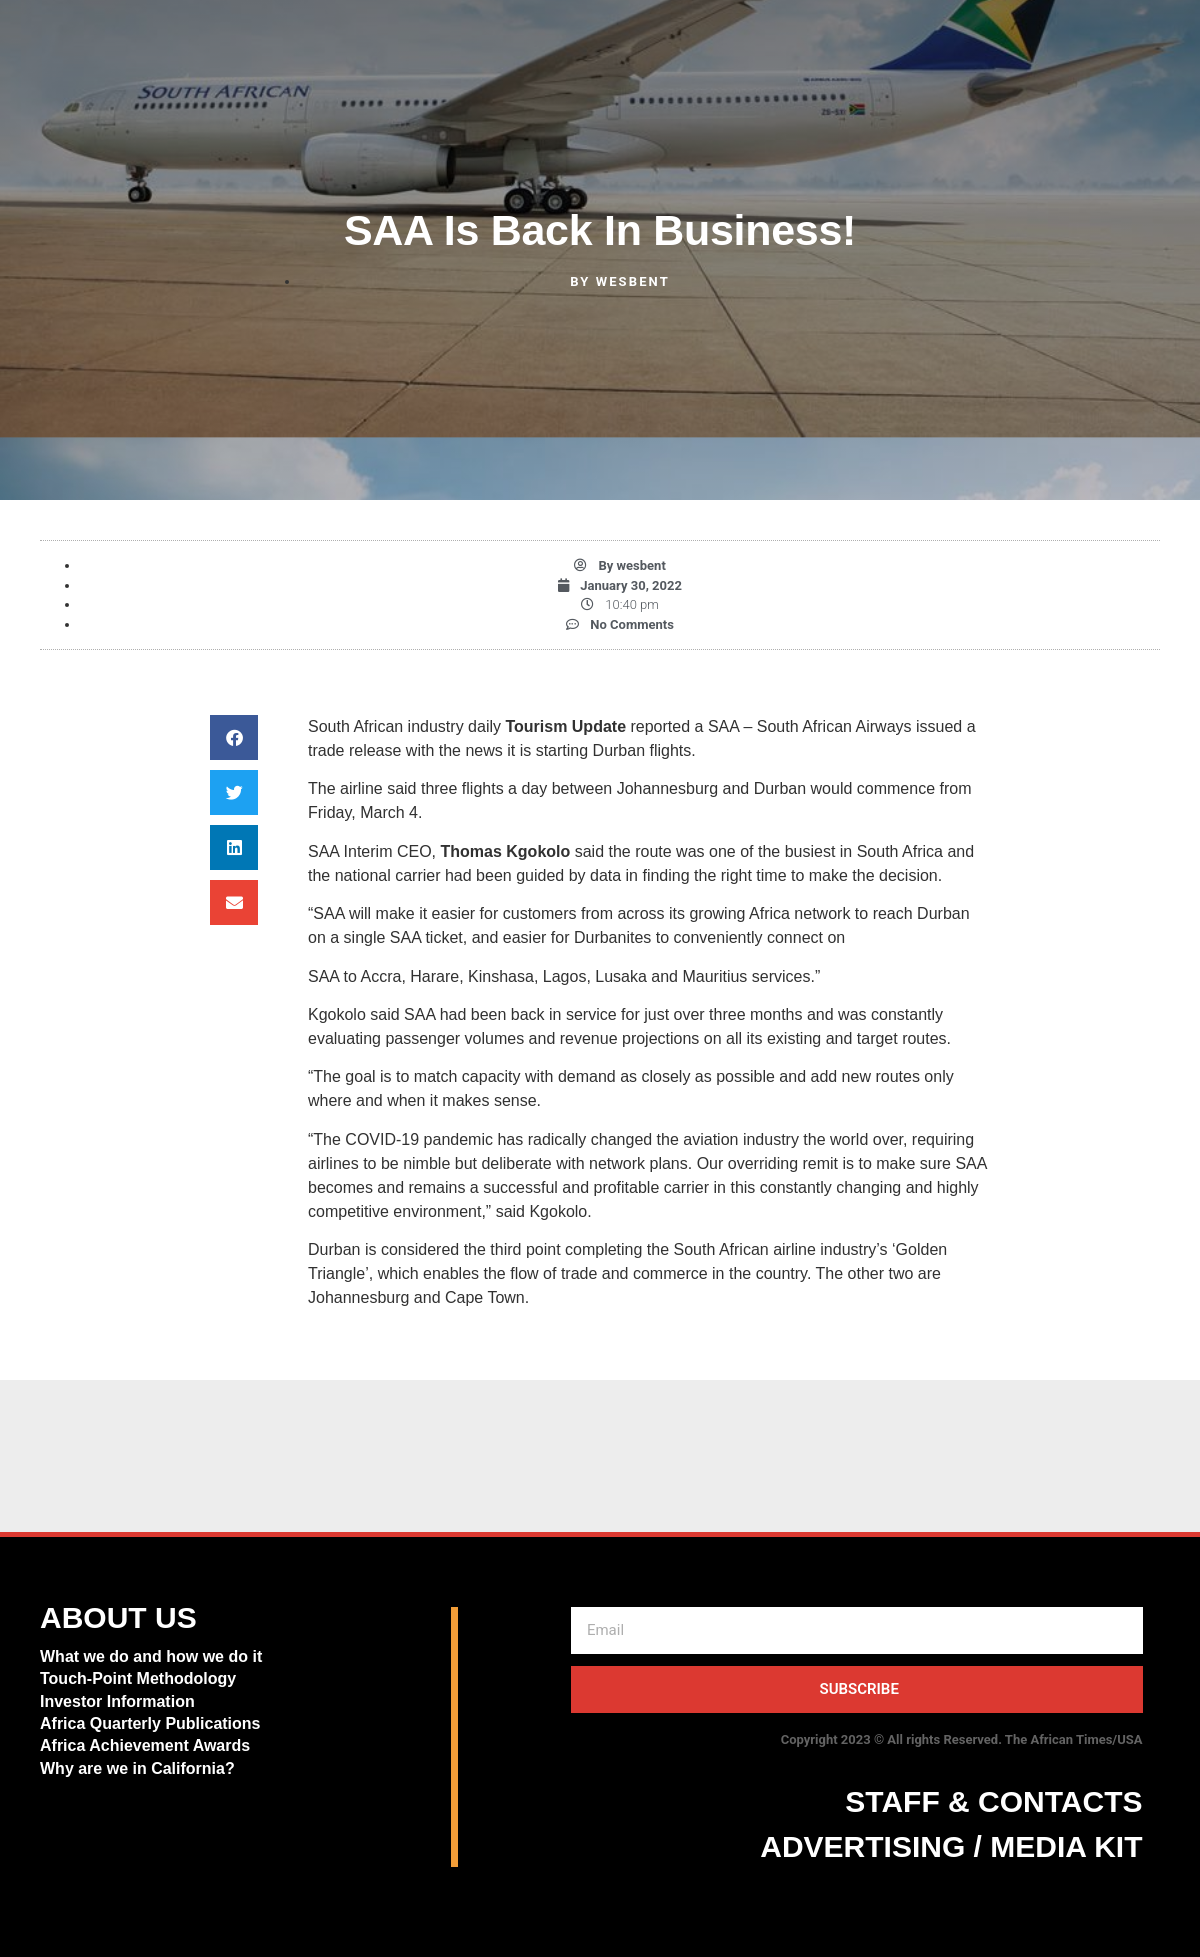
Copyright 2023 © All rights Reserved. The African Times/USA (962, 1739)
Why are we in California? (139, 1768)
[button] (234, 737)
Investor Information (117, 1701)
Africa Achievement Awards (145, 1745)
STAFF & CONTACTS (993, 1801)
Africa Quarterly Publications (150, 1723)
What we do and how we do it (151, 1656)
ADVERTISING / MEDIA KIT (951, 1846)
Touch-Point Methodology (138, 1678)
